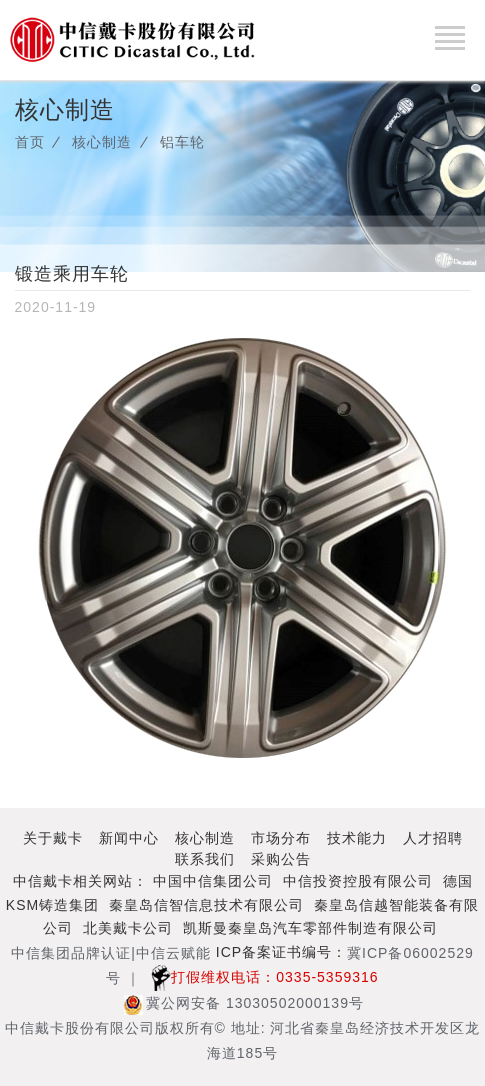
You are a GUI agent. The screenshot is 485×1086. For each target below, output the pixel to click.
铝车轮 (182, 142)
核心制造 (102, 142)
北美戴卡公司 (128, 928)
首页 (30, 142)
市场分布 (281, 838)
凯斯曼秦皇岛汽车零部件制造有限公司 (310, 928)
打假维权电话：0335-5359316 (259, 977)
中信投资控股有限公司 (358, 881)
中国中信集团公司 (213, 881)
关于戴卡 (53, 838)
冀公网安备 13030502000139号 (244, 1003)
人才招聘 (433, 838)
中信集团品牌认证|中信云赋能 (111, 953)
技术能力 (357, 838)
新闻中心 (129, 838)
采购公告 (281, 859)
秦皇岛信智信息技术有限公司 (206, 905)
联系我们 (205, 859)
